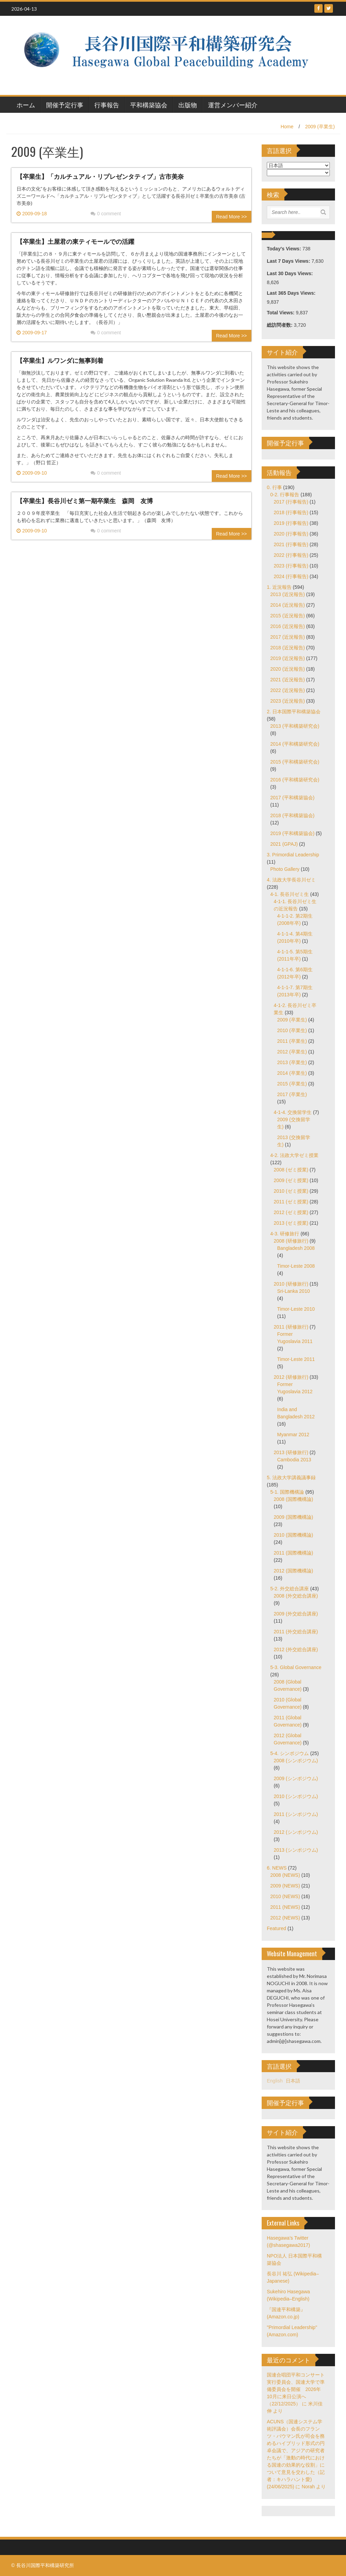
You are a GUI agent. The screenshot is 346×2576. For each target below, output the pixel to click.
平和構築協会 (148, 104)
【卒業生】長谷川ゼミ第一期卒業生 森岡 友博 (85, 500)
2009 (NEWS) (285, 1885)
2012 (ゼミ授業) (291, 1212)
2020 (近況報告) (287, 669)
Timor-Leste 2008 (296, 1266)
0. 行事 (274, 487)
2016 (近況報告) (287, 626)
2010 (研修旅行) (291, 1284)
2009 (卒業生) (320, 126)
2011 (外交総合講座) (296, 1631)
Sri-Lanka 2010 (293, 1291)
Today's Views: (284, 248)
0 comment (106, 213)
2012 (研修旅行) (291, 1377)
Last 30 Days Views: (290, 273)
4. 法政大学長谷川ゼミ (291, 880)
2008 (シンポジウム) (296, 1760)
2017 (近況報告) (287, 637)
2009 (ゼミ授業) (291, 1180)
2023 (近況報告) (287, 701)
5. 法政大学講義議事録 (291, 1477)
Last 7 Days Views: (289, 261)
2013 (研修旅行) (291, 1452)
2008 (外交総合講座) (296, 1596)
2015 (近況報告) (287, 615)
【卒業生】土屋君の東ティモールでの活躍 (75, 241)
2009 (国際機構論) (293, 1517)
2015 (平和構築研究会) (294, 762)
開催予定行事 (64, 104)
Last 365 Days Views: (292, 293)
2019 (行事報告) (291, 523)
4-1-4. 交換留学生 (293, 1112)
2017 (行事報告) (291, 502)
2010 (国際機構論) (293, 1535)
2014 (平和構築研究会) (294, 744)
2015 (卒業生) (292, 1083)
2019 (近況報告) (287, 658)
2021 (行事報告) (291, 544)
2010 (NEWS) (285, 1896)
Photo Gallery (285, 869)
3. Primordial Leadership (293, 854)
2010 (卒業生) (292, 1030)
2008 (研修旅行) (291, 1241)
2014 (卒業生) (292, 1073)
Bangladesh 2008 (296, 1248)
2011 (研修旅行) (291, 1327)
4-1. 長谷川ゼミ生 (289, 894)
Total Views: (281, 312)
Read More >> (231, 216)
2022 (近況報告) (287, 690)
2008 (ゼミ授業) (291, 1169)
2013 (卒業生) (292, 1062)
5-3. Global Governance (296, 1667)
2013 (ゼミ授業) (291, 1223)
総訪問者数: (280, 325)
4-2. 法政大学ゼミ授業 (294, 1155)
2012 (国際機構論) (293, 1570)
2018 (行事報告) (291, 512)
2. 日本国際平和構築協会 (294, 711)
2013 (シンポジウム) (296, 1850)
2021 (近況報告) (287, 679)
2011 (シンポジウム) (296, 1814)
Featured (276, 1928)
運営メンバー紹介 (233, 104)
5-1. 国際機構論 (287, 1492)
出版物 (187, 104)
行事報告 (106, 104)
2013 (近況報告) (287, 594)
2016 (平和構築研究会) (294, 779)
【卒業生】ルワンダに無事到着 (60, 360)
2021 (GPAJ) (284, 844)
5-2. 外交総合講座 (289, 1588)
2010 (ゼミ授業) (291, 1191)
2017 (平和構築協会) (292, 797)
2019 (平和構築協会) (292, 833)
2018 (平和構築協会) (292, 815)
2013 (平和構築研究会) (294, 726)
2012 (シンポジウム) (296, 1832)
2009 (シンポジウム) (296, 1778)
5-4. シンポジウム (289, 1753)
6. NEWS (277, 1868)
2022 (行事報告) (291, 555)
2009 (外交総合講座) (296, 1613)
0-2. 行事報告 (284, 494)
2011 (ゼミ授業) (291, 1201)
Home (287, 126)
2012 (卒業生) (292, 1051)
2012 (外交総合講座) (296, 1649)
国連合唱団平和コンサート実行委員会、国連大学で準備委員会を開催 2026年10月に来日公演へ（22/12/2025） (296, 2389)
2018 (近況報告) (287, 647)
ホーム (26, 104)
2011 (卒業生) (292, 1041)
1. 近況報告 (279, 587)
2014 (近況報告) (287, 605)
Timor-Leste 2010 (296, 1309)
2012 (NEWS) (285, 1917)
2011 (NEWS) (285, 1907)
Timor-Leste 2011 (296, 1359)
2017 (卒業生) (292, 1094)
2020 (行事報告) (291, 534)
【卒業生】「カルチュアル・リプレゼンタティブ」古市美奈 (100, 176)
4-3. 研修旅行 (284, 1233)
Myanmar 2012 (293, 1434)
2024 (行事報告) (291, 576)
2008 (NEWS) (285, 1875)
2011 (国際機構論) (293, 1553)
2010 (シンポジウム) (296, 1796)
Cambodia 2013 (294, 1459)
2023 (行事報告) (291, 566)
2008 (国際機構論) (293, 1499)
